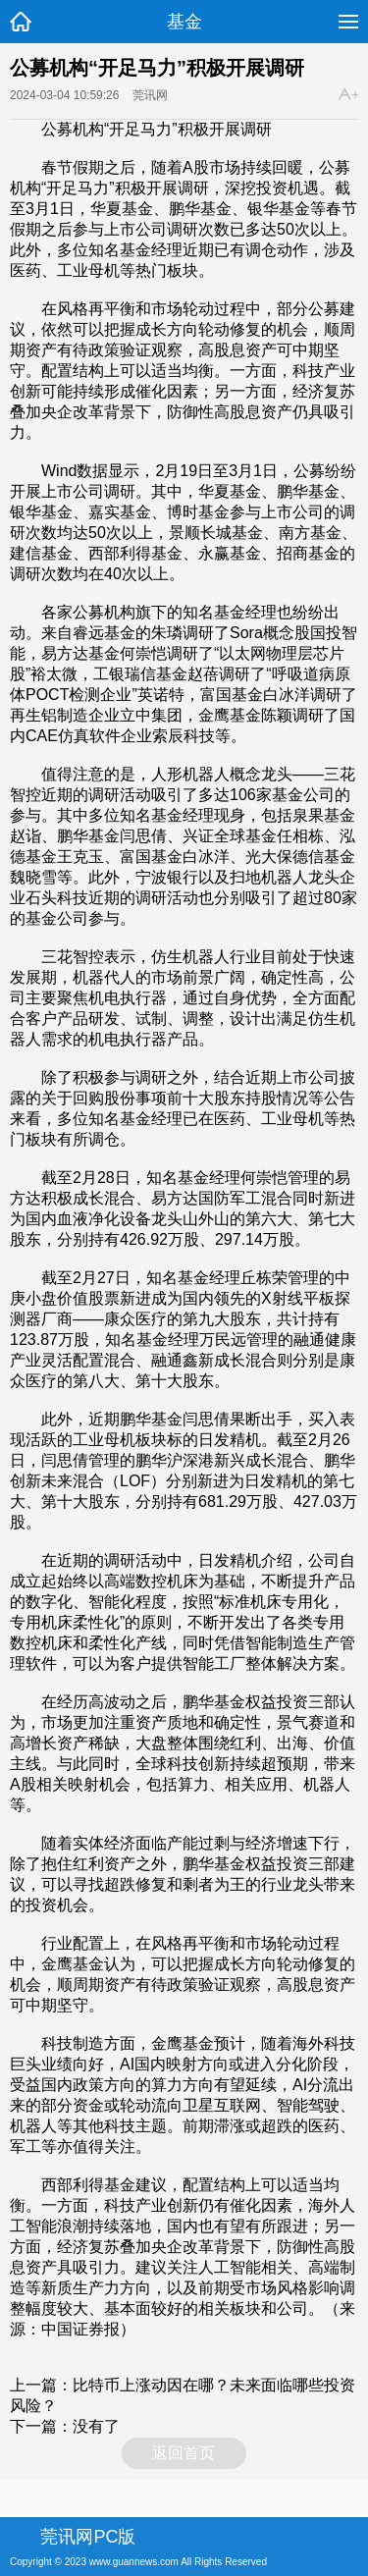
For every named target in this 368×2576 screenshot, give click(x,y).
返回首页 (183, 2452)
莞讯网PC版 (87, 2537)
